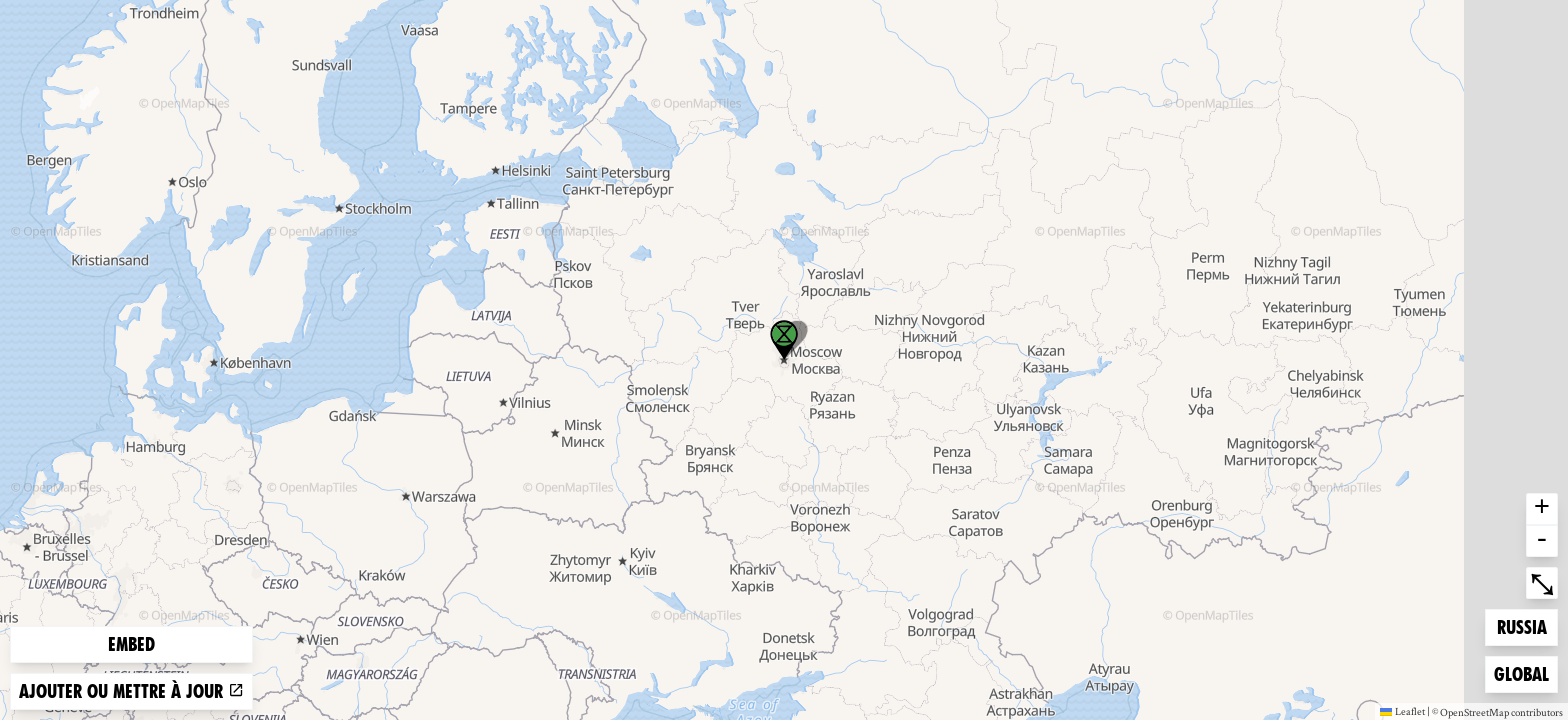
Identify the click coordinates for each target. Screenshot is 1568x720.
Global (1525, 672)
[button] (784, 340)
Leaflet (1402, 711)
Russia (1527, 625)
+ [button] (1542, 509)
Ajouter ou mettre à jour (131, 691)
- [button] (1542, 541)
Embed (131, 644)
